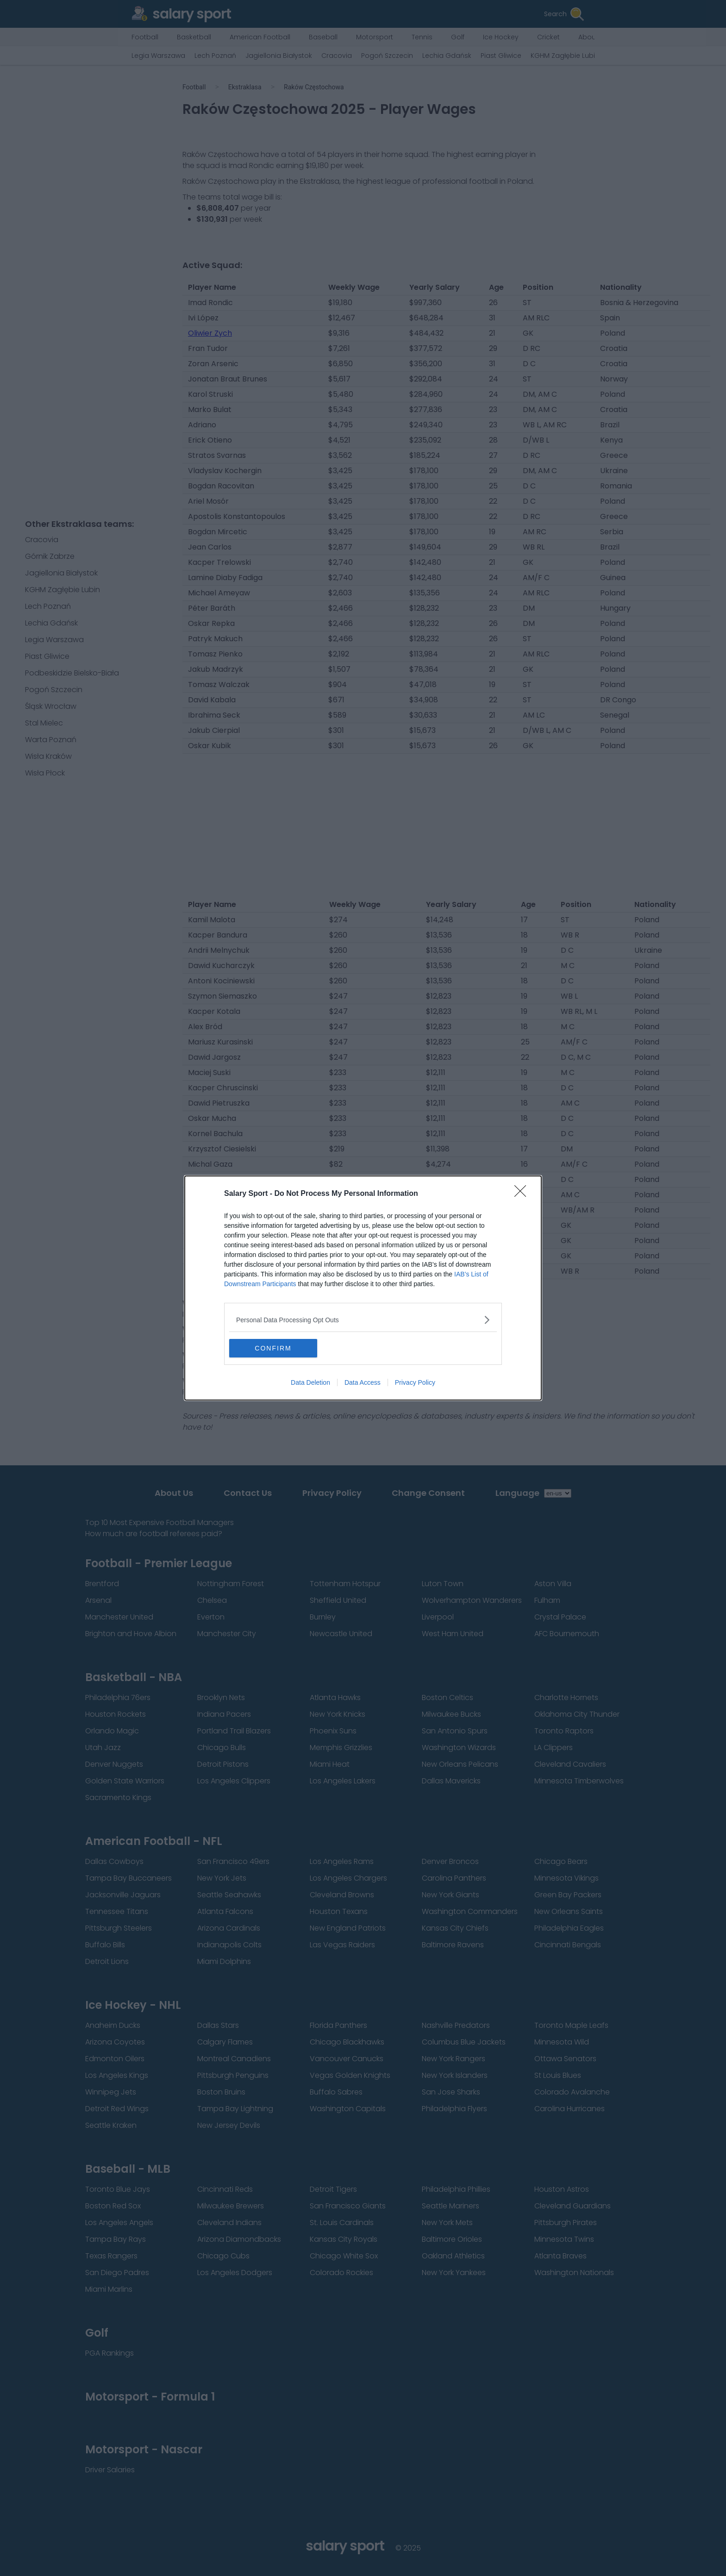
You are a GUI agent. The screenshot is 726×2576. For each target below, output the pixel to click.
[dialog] (363, 1288)
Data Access (362, 1382)
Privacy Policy (415, 1382)
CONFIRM (273, 1348)
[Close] (523, 1194)
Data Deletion (310, 1382)
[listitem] (363, 1320)
